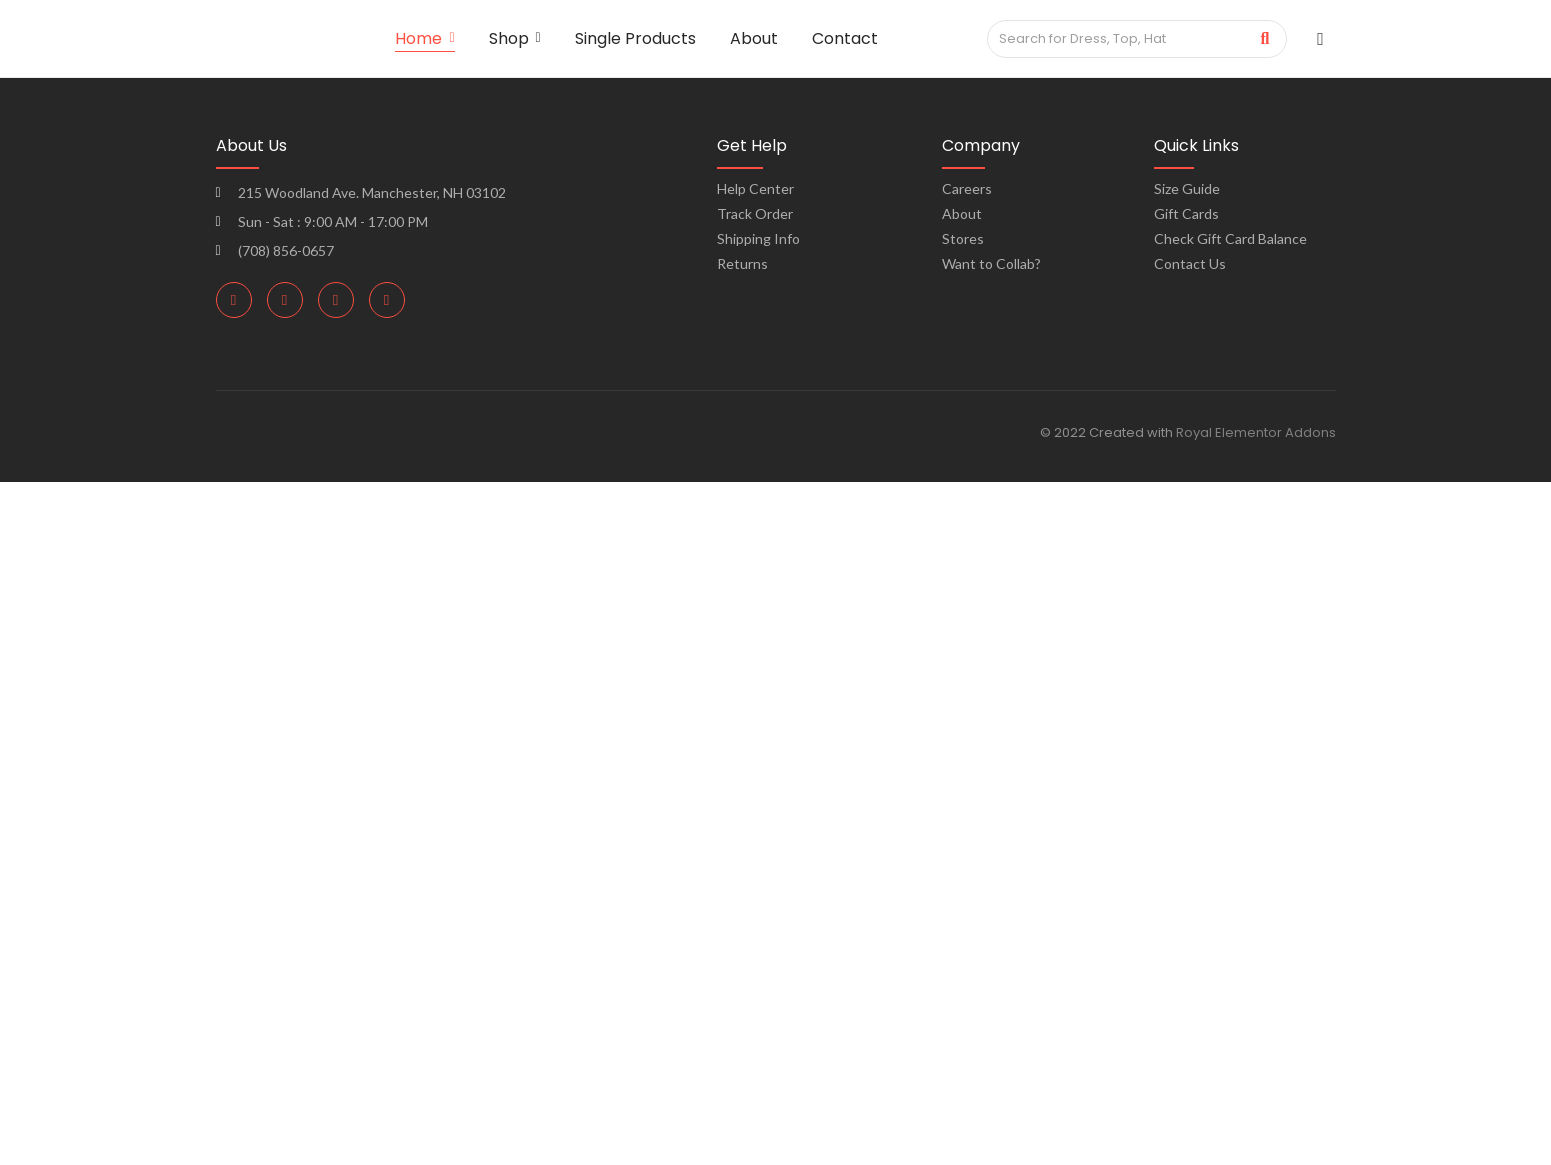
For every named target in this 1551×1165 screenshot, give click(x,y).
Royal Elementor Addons (1256, 432)
